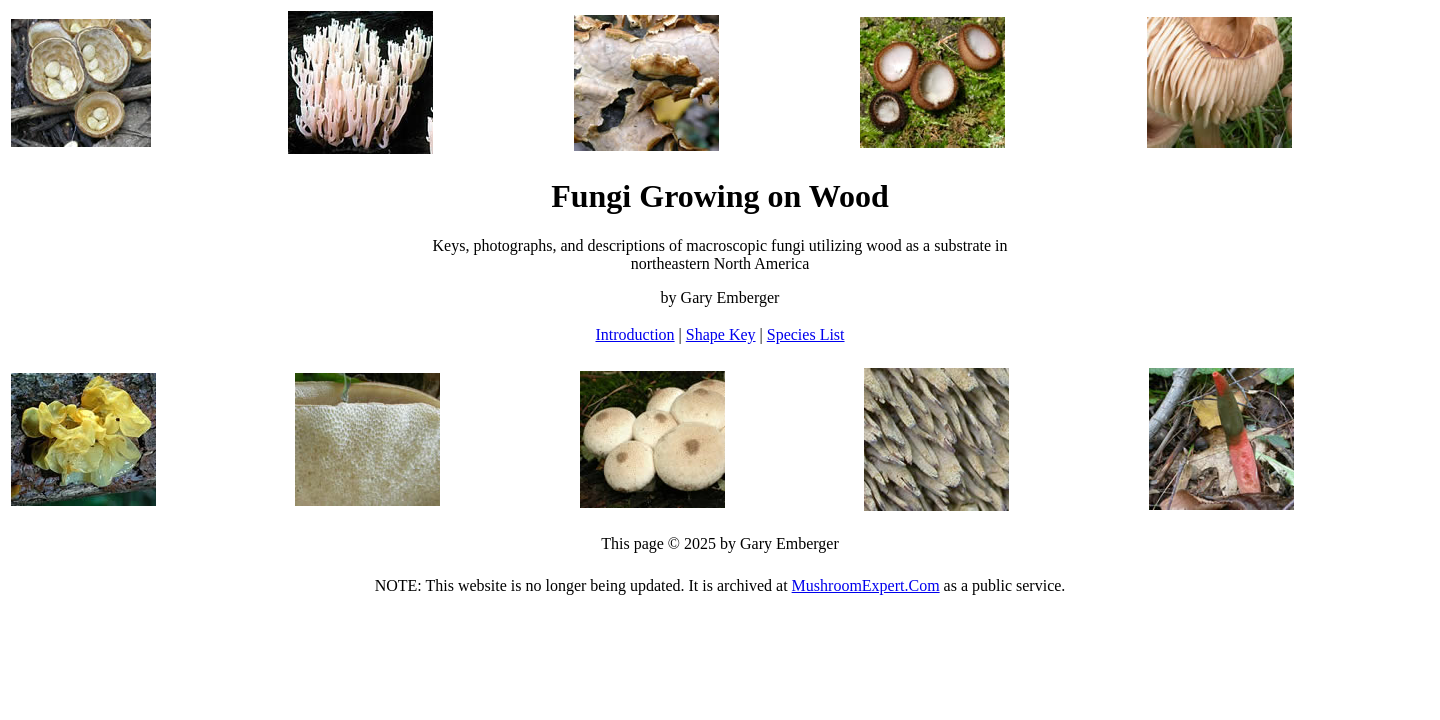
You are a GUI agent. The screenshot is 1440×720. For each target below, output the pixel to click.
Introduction (634, 334)
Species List (806, 334)
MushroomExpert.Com (866, 585)
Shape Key (721, 334)
